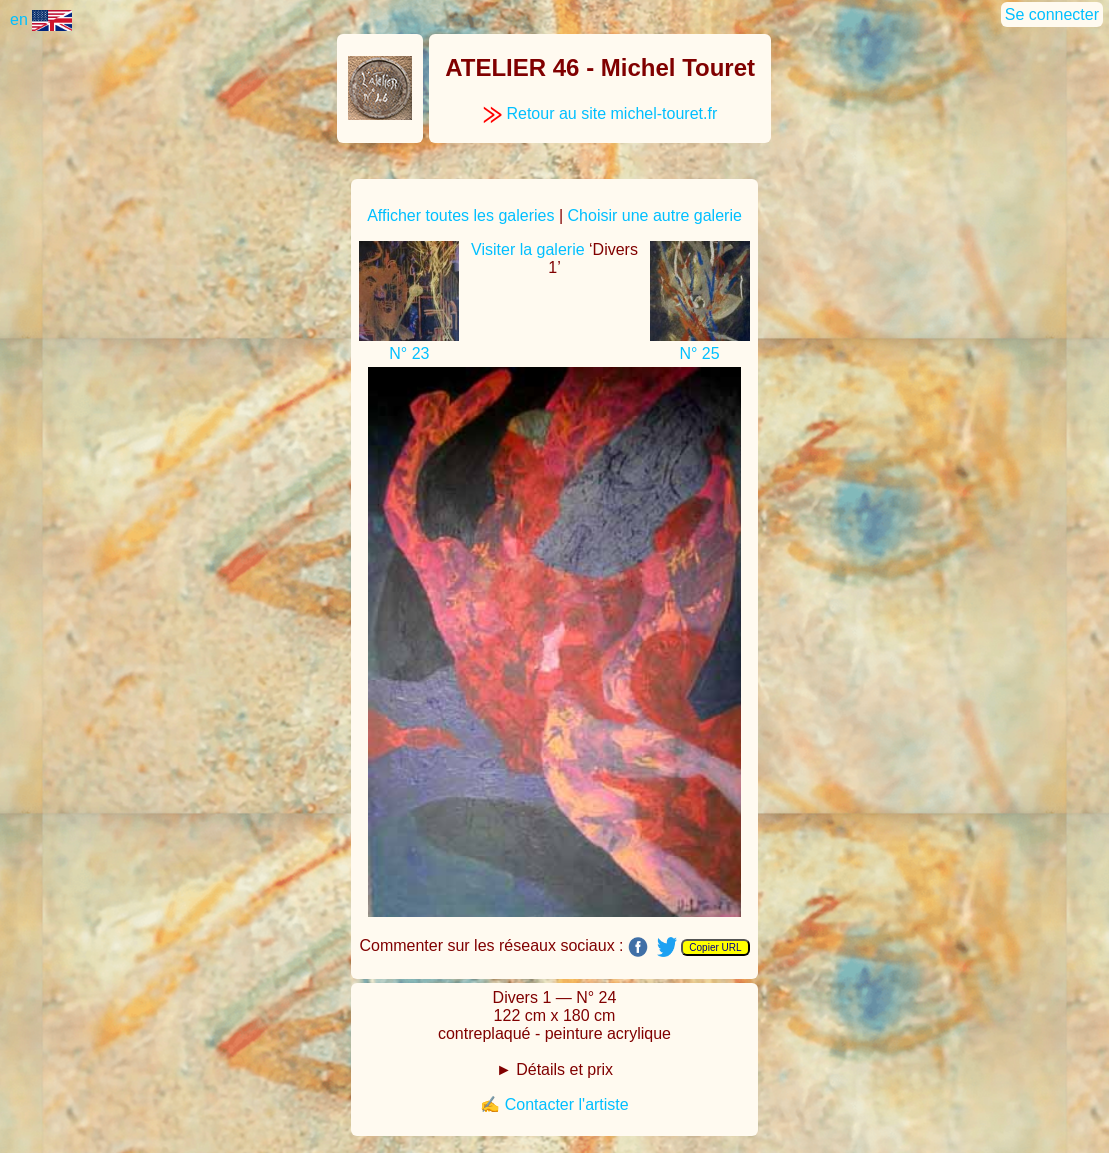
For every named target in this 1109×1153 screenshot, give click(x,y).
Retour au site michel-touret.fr (600, 113)
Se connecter (1052, 14)
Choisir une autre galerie (655, 215)
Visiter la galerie (528, 249)
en (41, 19)
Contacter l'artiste (567, 1104)
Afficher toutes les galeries (460, 215)
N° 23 (409, 353)
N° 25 (699, 353)
